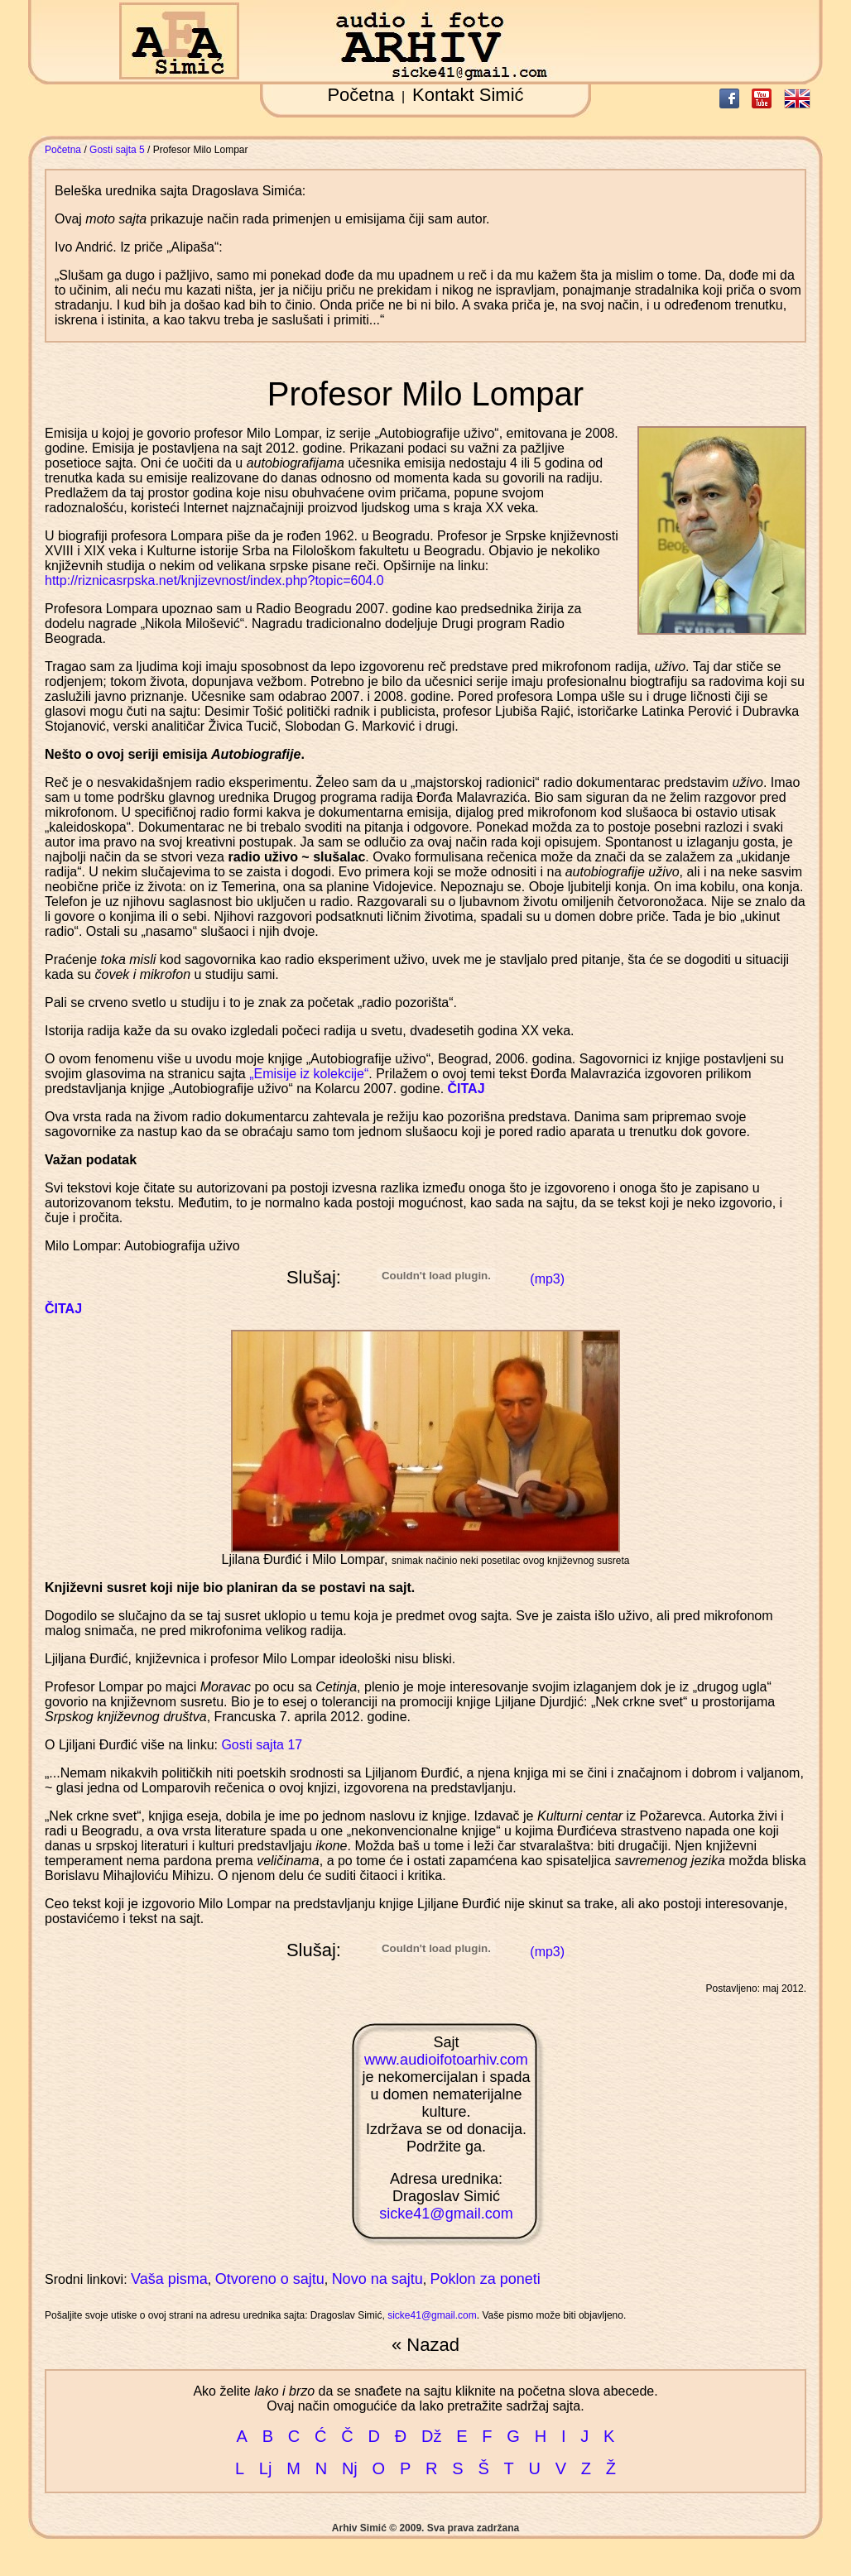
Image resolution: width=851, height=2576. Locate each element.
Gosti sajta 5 (117, 150)
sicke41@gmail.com (445, 2213)
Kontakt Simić (468, 94)
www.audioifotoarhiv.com (446, 2059)
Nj (350, 2468)
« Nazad (425, 2344)
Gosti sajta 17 (261, 1745)
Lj (265, 2468)
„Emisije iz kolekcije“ (308, 1074)
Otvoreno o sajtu (270, 2279)
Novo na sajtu (377, 2279)
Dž (431, 2436)
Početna (360, 94)
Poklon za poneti (485, 2279)
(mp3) (547, 1279)
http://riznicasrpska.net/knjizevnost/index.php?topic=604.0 (214, 580)
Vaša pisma (169, 2279)
